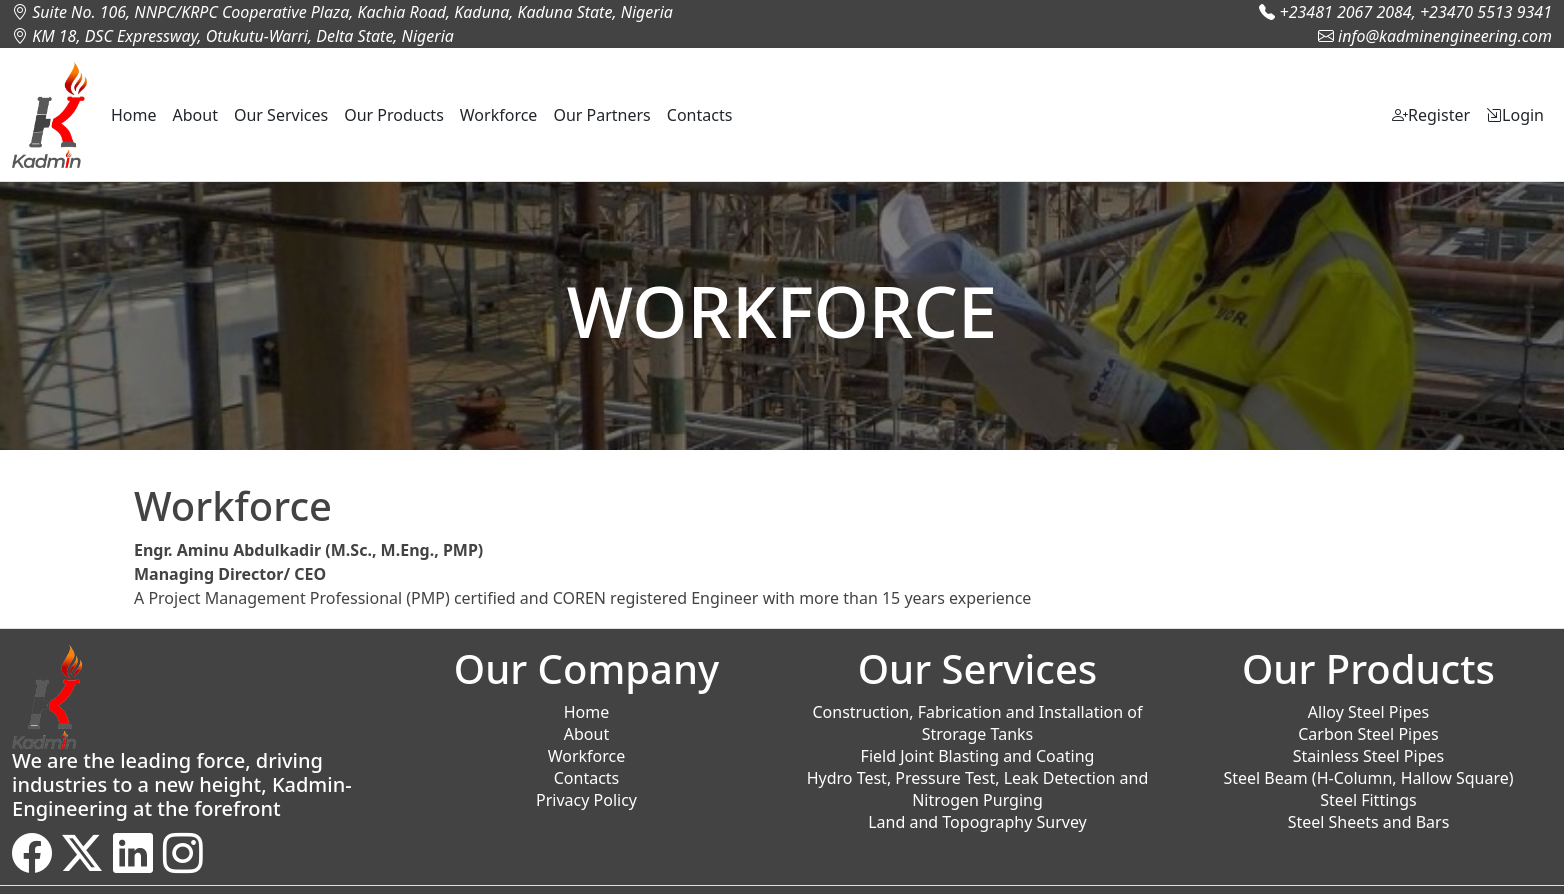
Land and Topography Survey (977, 822)
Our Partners (601, 115)
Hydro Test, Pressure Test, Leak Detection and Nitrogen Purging (978, 789)
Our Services (281, 115)
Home (134, 115)
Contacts (700, 115)
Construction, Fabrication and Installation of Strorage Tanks (977, 723)
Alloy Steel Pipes (1368, 712)
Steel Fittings (1368, 800)
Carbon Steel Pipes (1368, 734)
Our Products (394, 115)
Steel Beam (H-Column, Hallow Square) (1368, 778)
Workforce (499, 115)
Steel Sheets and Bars (1369, 822)
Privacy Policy (586, 800)
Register (1431, 115)
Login (1515, 115)
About (195, 115)
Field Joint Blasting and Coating (978, 756)
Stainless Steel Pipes (1368, 756)
